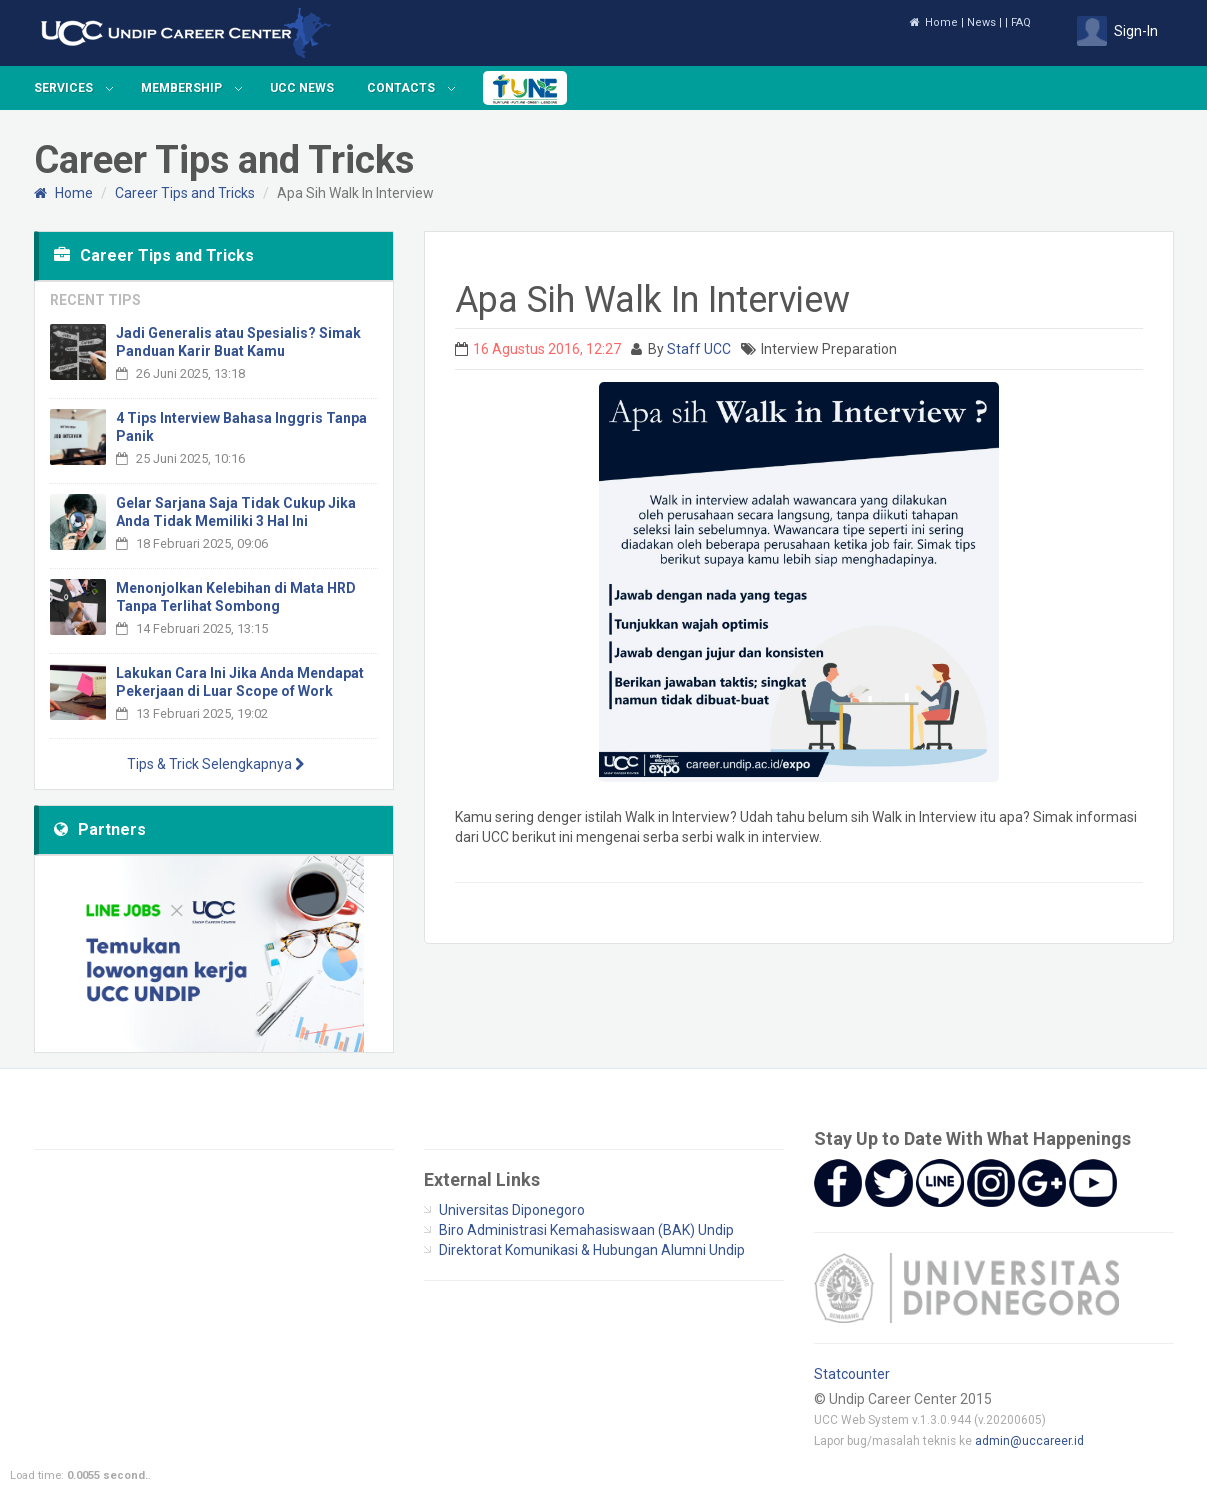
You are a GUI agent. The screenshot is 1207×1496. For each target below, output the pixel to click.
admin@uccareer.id (1029, 1441)
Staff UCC (699, 349)
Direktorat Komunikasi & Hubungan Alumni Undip (592, 1250)
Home (933, 22)
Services (63, 88)
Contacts (401, 88)
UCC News (302, 88)
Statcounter (852, 1374)
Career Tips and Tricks (185, 193)
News (981, 22)
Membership (181, 88)
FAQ (1021, 22)
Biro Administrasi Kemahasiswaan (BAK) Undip (586, 1230)
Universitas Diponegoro (512, 1210)
